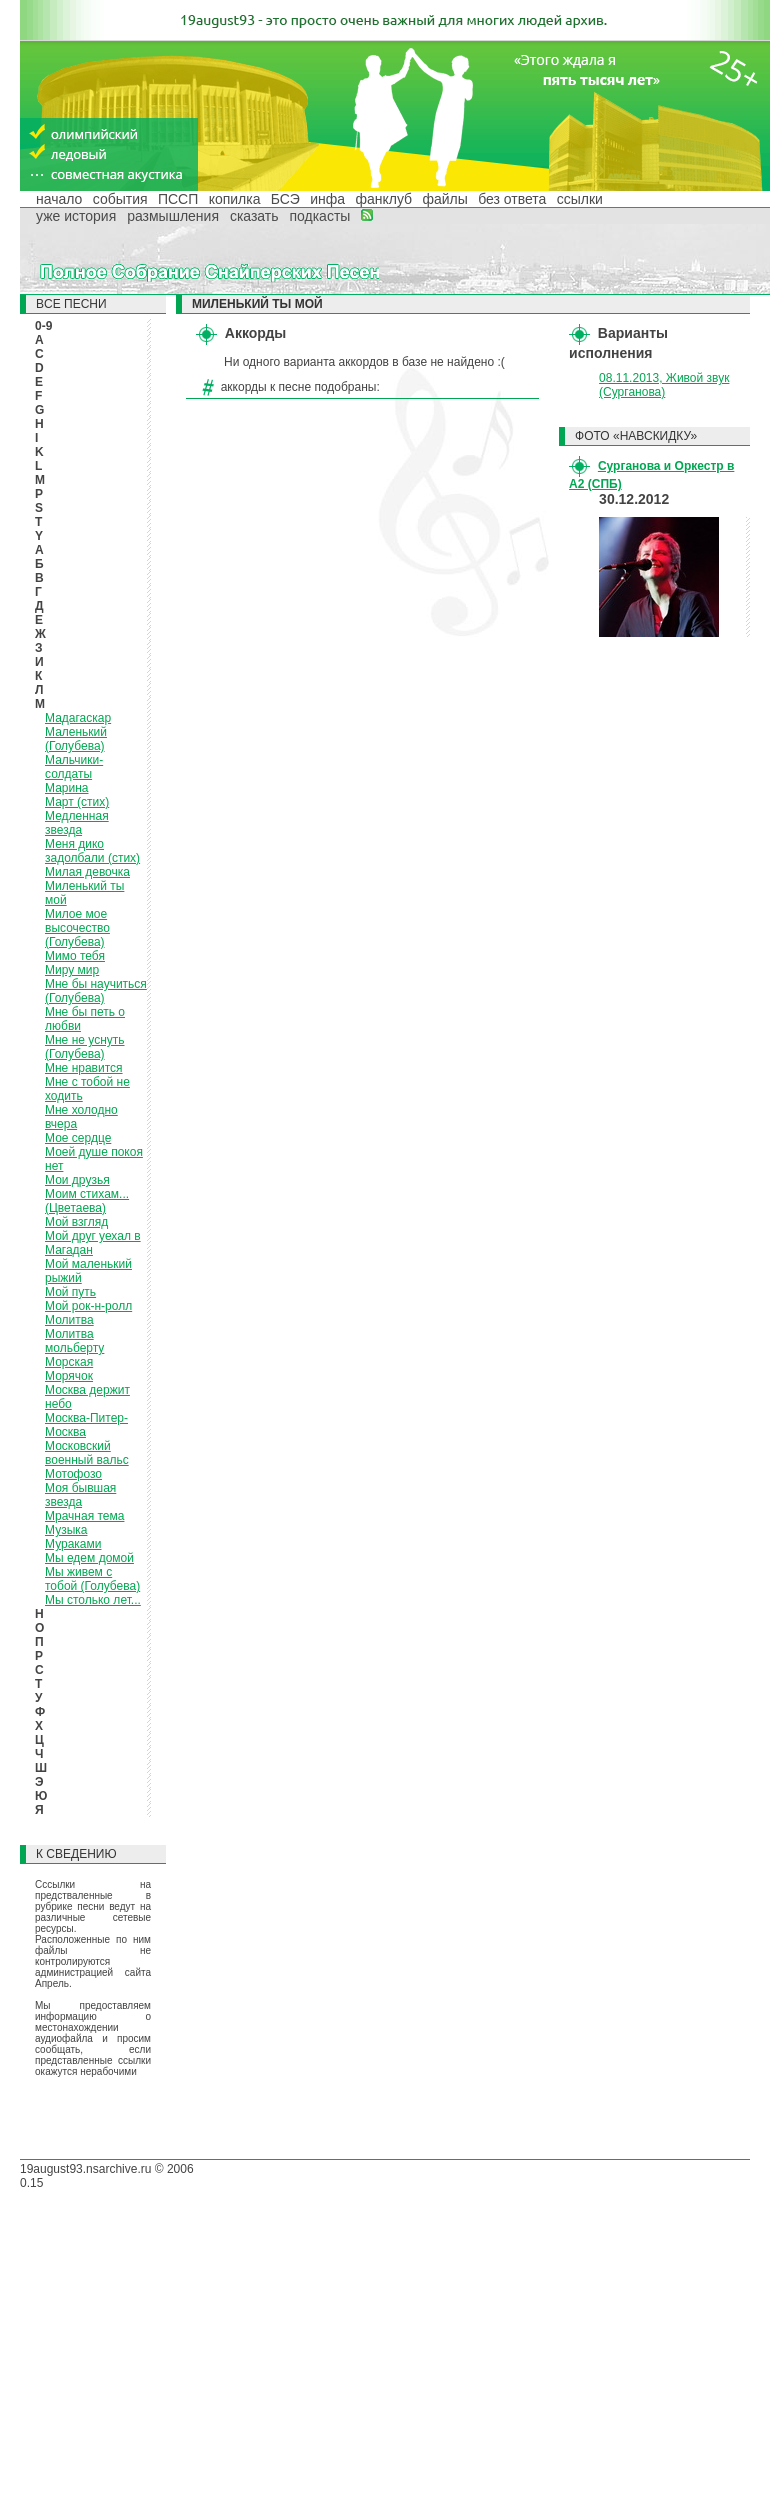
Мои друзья (77, 1180)
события (120, 199)
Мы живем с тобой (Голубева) (92, 1579)
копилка (235, 199)
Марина (66, 788)
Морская (69, 1362)
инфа (327, 199)
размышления (173, 216)
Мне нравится (84, 1068)
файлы (444, 199)
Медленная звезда (77, 823)
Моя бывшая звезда (80, 1495)
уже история (76, 216)
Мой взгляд (76, 1222)
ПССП (178, 199)
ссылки (580, 199)
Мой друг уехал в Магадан (93, 1243)
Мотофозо (73, 1474)
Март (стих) (77, 802)
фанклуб (383, 199)
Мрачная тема (84, 1516)
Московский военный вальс (87, 1453)
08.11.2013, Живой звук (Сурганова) (664, 385)
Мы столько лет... (93, 1600)
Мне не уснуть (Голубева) (85, 1047)
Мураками (73, 1544)
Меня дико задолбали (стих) (92, 851)
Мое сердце (78, 1138)
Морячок (69, 1376)
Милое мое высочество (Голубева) (77, 928)
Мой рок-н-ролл (88, 1306)
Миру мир (72, 970)
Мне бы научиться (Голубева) (96, 991)
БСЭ (285, 199)
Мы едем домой (89, 1558)
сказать (254, 216)
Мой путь (70, 1292)
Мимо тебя (75, 956)
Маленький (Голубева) (76, 739)
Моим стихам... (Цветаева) (87, 1201)
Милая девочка (87, 872)
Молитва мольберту (74, 1341)
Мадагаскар (78, 718)
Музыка (66, 1530)
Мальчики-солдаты (74, 767)
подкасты (319, 216)
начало (59, 199)
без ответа (512, 199)
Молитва (69, 1320)
